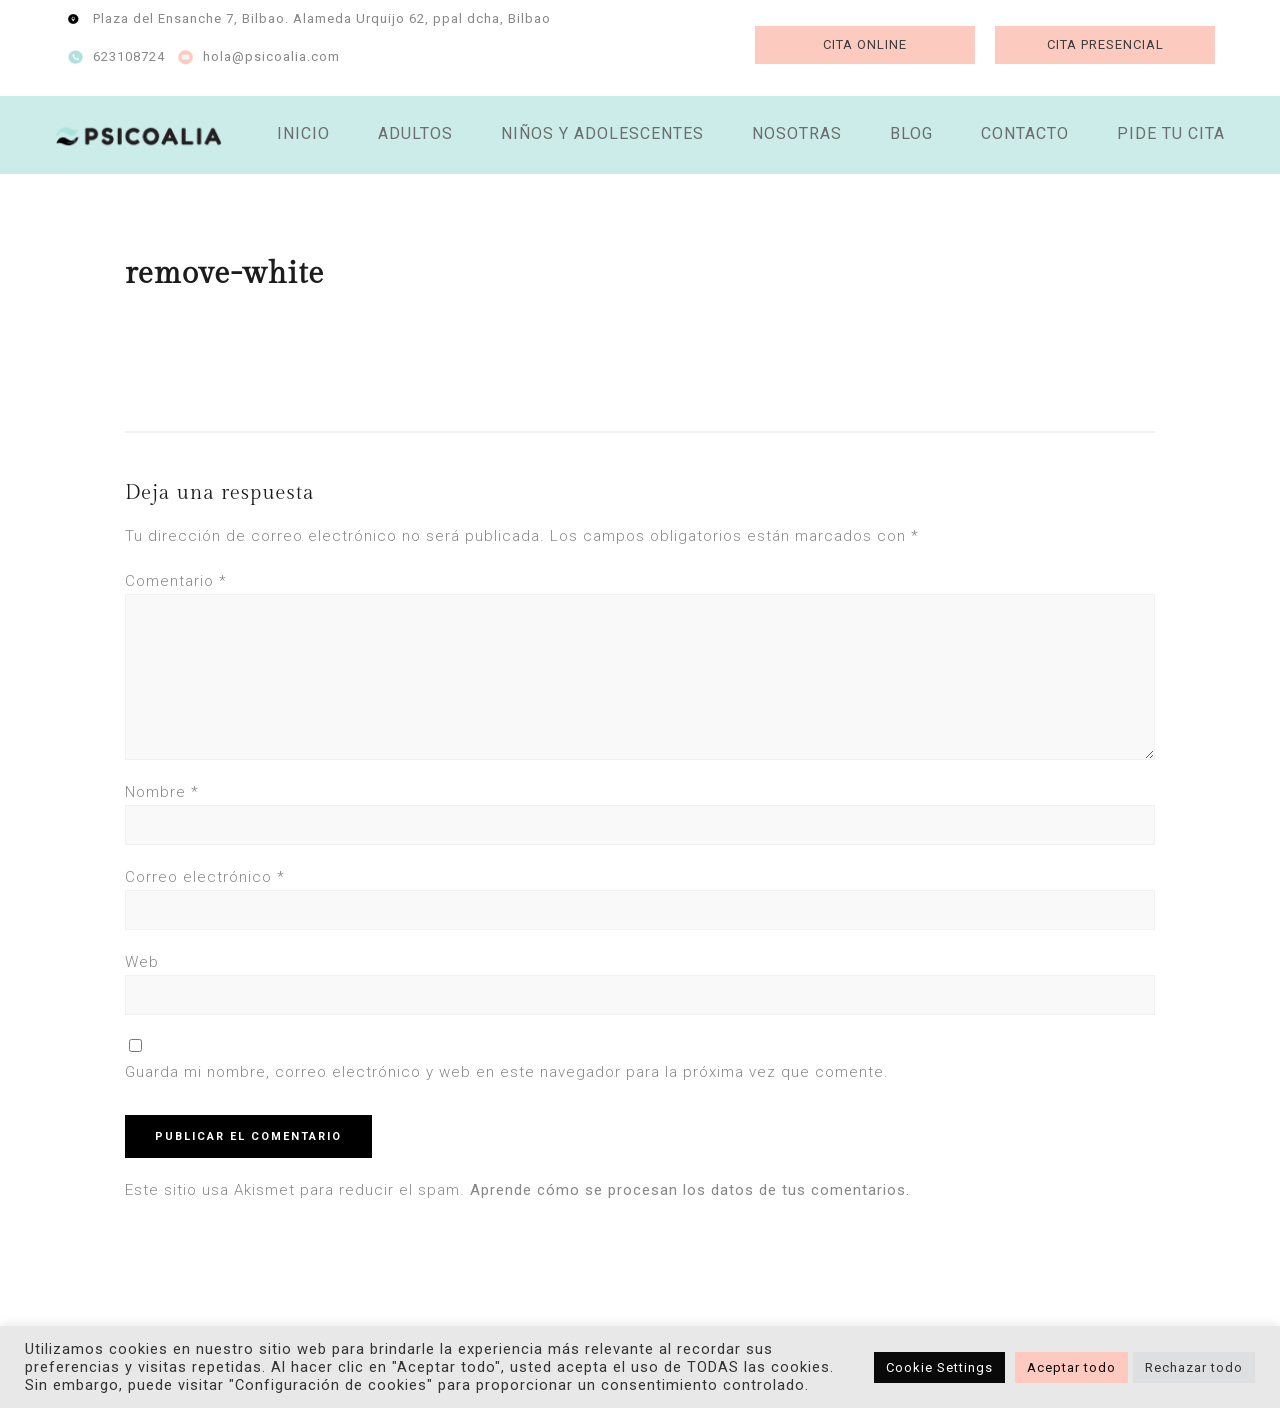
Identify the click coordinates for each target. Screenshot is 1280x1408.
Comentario (176, 581)
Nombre (162, 792)
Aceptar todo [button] (1071, 1367)
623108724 (129, 56)
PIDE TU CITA (1171, 133)
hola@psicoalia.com (271, 56)
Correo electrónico (205, 877)
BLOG (911, 133)
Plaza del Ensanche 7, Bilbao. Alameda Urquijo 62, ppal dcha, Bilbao (322, 18)
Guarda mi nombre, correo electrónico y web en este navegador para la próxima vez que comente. (507, 1072)
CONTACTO (1025, 133)
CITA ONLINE (865, 44)
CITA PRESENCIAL (1105, 44)
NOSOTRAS (797, 133)
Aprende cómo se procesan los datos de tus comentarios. (690, 1190)
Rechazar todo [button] (1194, 1367)
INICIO (303, 133)
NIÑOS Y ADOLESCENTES (602, 133)
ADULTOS (415, 133)
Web (142, 962)
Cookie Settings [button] (939, 1367)
